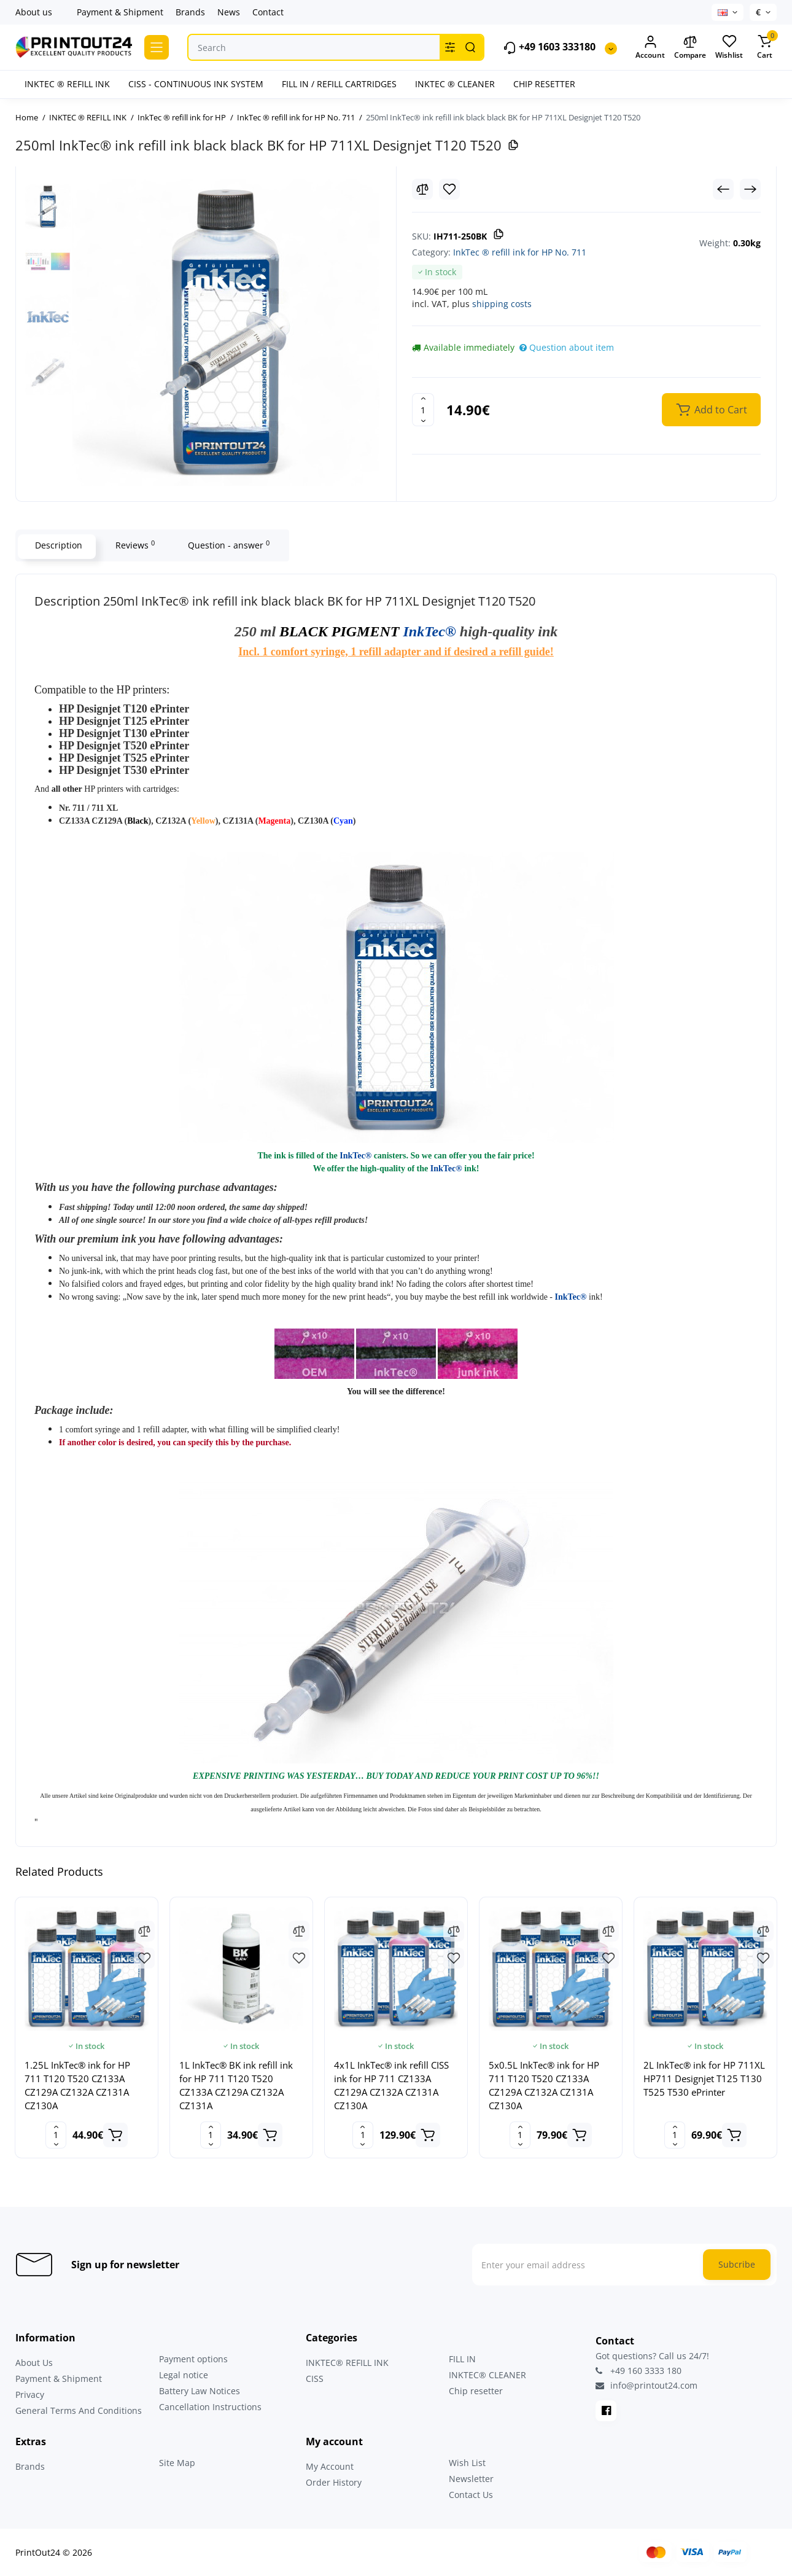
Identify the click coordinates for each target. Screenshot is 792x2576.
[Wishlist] (449, 189)
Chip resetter (476, 2391)
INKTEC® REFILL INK (347, 2362)
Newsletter (471, 2478)
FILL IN (462, 2359)
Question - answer (227, 545)
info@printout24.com (646, 2385)
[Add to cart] (115, 2135)
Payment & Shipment (120, 12)
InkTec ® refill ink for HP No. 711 (519, 252)
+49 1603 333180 (549, 48)
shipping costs (502, 304)
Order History (334, 2482)
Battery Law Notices (199, 2391)
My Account (330, 2466)
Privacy (29, 2394)
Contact (268, 12)
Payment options (193, 2359)
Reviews (133, 545)
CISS (315, 2378)
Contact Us (471, 2494)
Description (56, 545)
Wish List (467, 2463)
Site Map (177, 2463)
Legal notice (183, 2375)
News (228, 12)
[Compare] (422, 189)
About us (33, 12)
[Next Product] (750, 189)
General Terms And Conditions (78, 2410)
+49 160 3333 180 (638, 2370)
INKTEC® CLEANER (487, 2375)
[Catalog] (156, 47)
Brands (190, 12)
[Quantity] (423, 409)
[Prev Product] (723, 189)
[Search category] (450, 47)
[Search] (470, 47)
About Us (34, 2362)
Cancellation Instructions (210, 2407)
